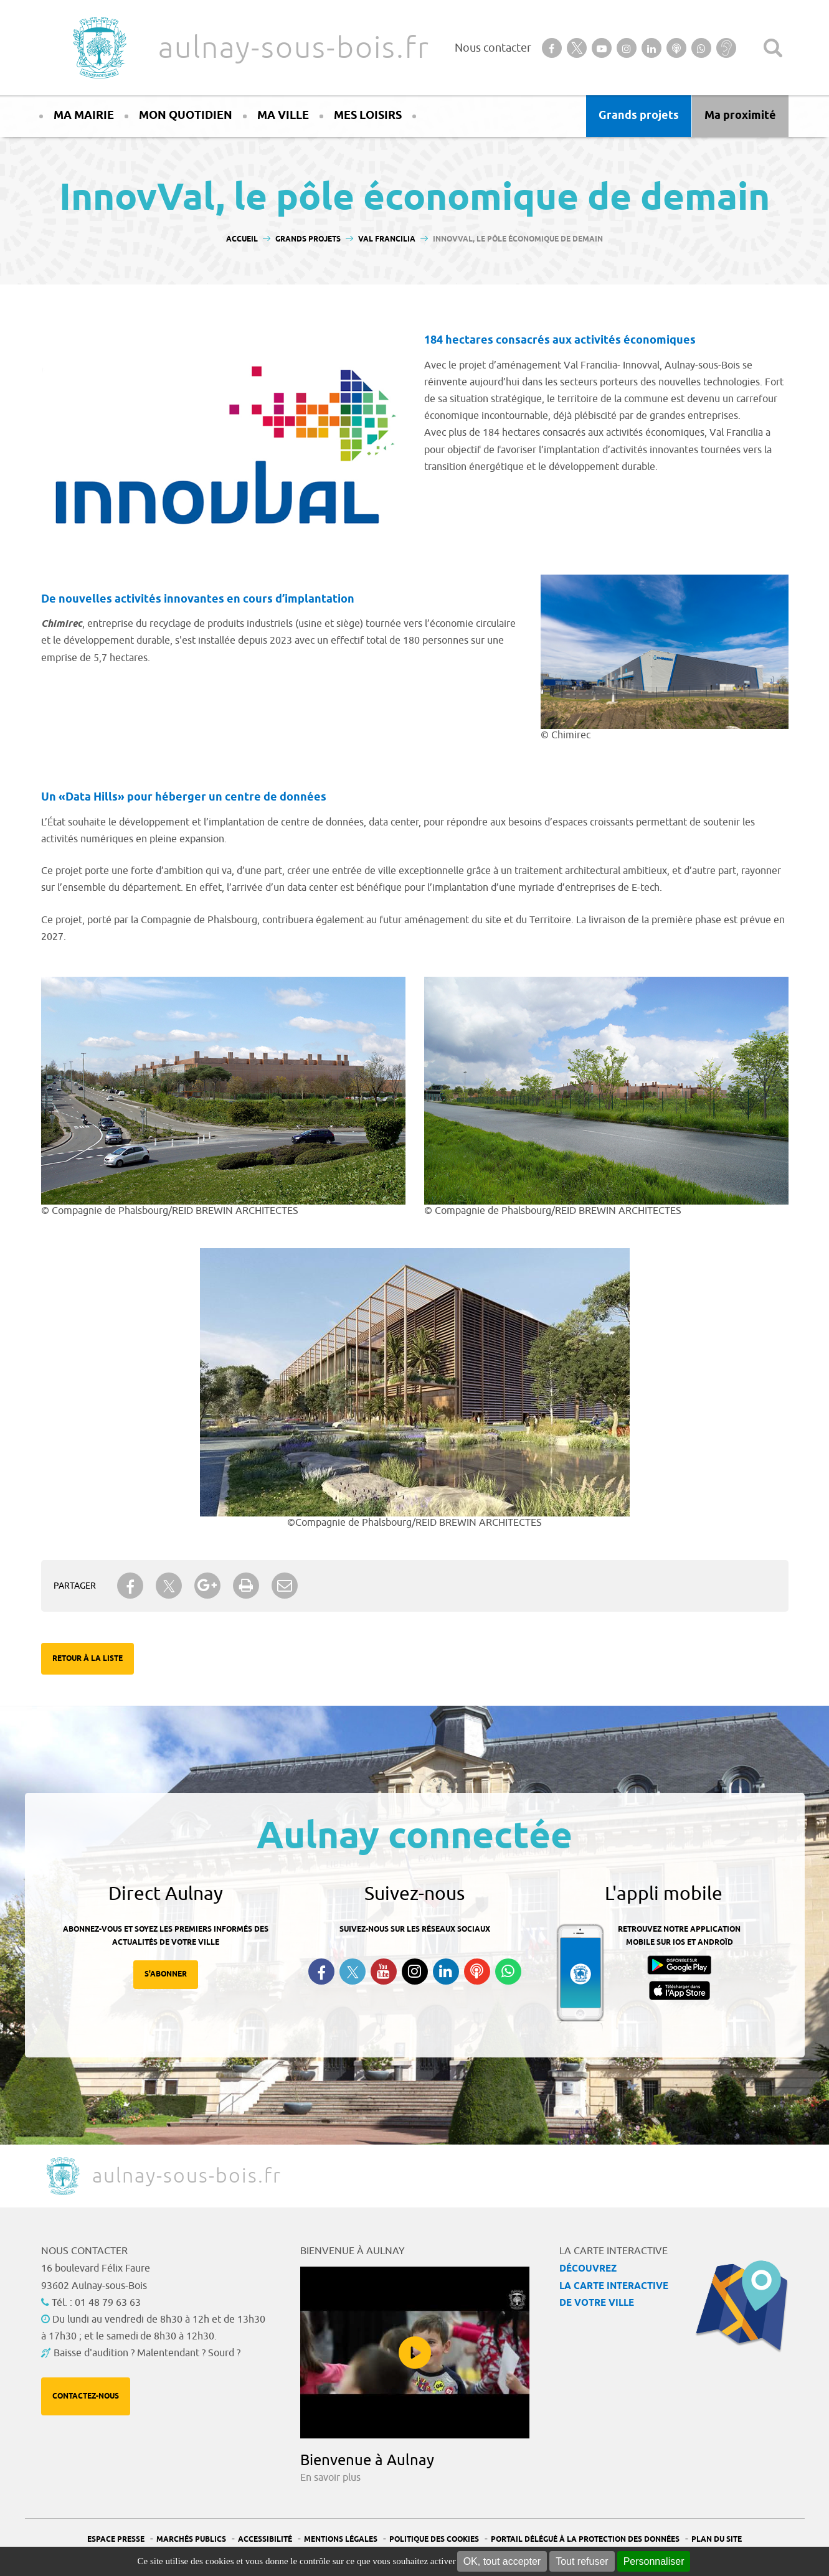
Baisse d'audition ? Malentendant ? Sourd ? (147, 2353)
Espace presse (115, 2539)
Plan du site (716, 2539)
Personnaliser (654, 2561)
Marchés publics (191, 2539)
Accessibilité (265, 2539)
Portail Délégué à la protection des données (585, 2539)
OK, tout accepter (502, 2561)
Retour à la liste (87, 1658)
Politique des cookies (434, 2539)
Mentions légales (340, 2539)
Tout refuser (582, 2561)
